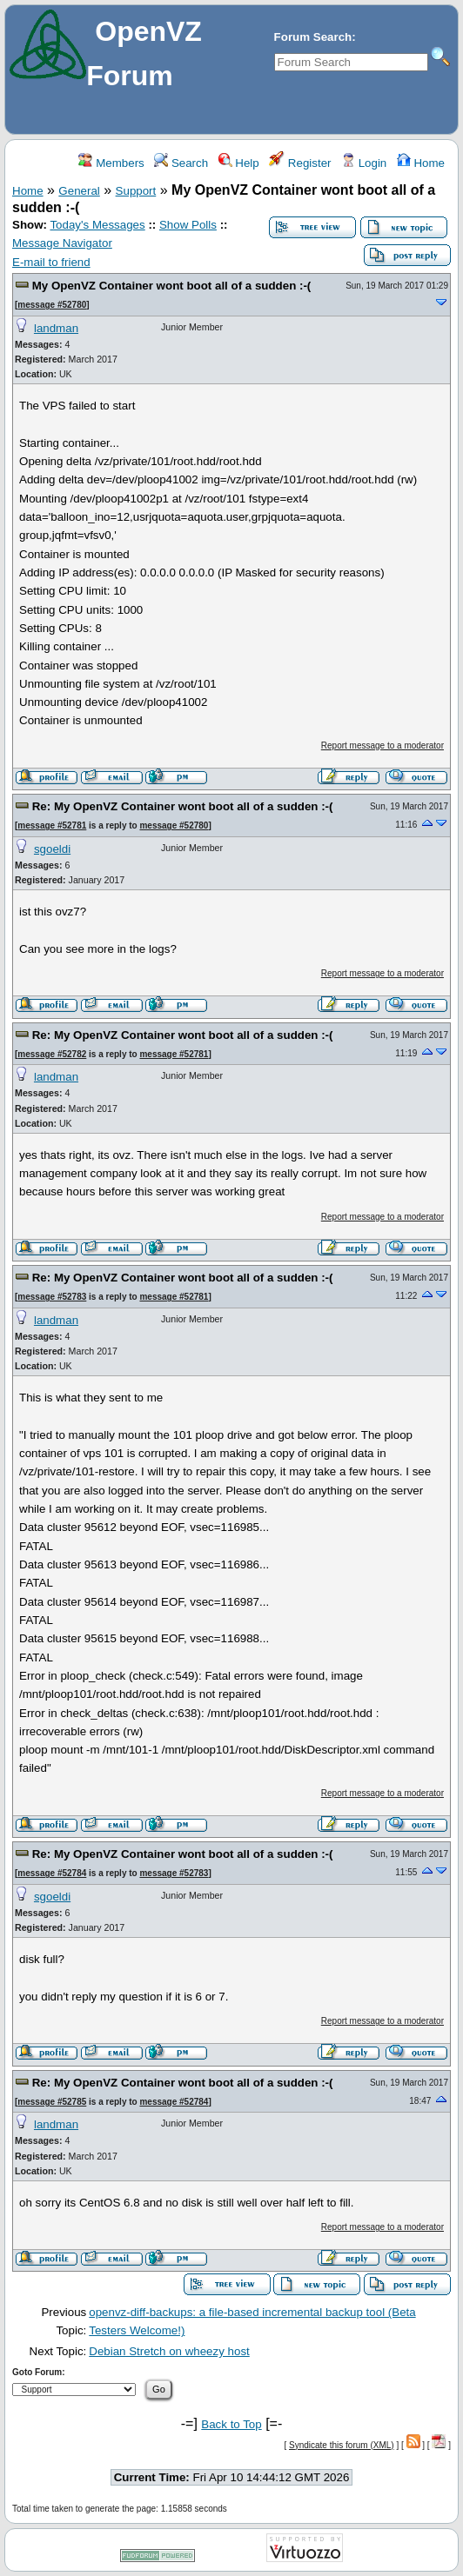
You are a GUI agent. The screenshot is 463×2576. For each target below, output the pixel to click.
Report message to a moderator (382, 745)
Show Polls (188, 224)
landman (56, 328)
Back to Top (231, 2424)
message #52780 (51, 305)
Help (238, 163)
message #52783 (51, 1296)
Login (363, 163)
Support (136, 190)
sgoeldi (52, 848)
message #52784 (51, 1873)
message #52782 (51, 1054)
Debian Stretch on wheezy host (169, 2351)
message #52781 (51, 825)
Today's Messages (97, 224)
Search (181, 163)
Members (111, 163)
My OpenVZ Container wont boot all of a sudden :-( (172, 285)
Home (421, 163)
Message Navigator (62, 243)
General (78, 190)
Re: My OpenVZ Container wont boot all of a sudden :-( (182, 806)
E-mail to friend (51, 262)
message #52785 (51, 2102)
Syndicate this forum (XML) (341, 2445)
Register (300, 163)
